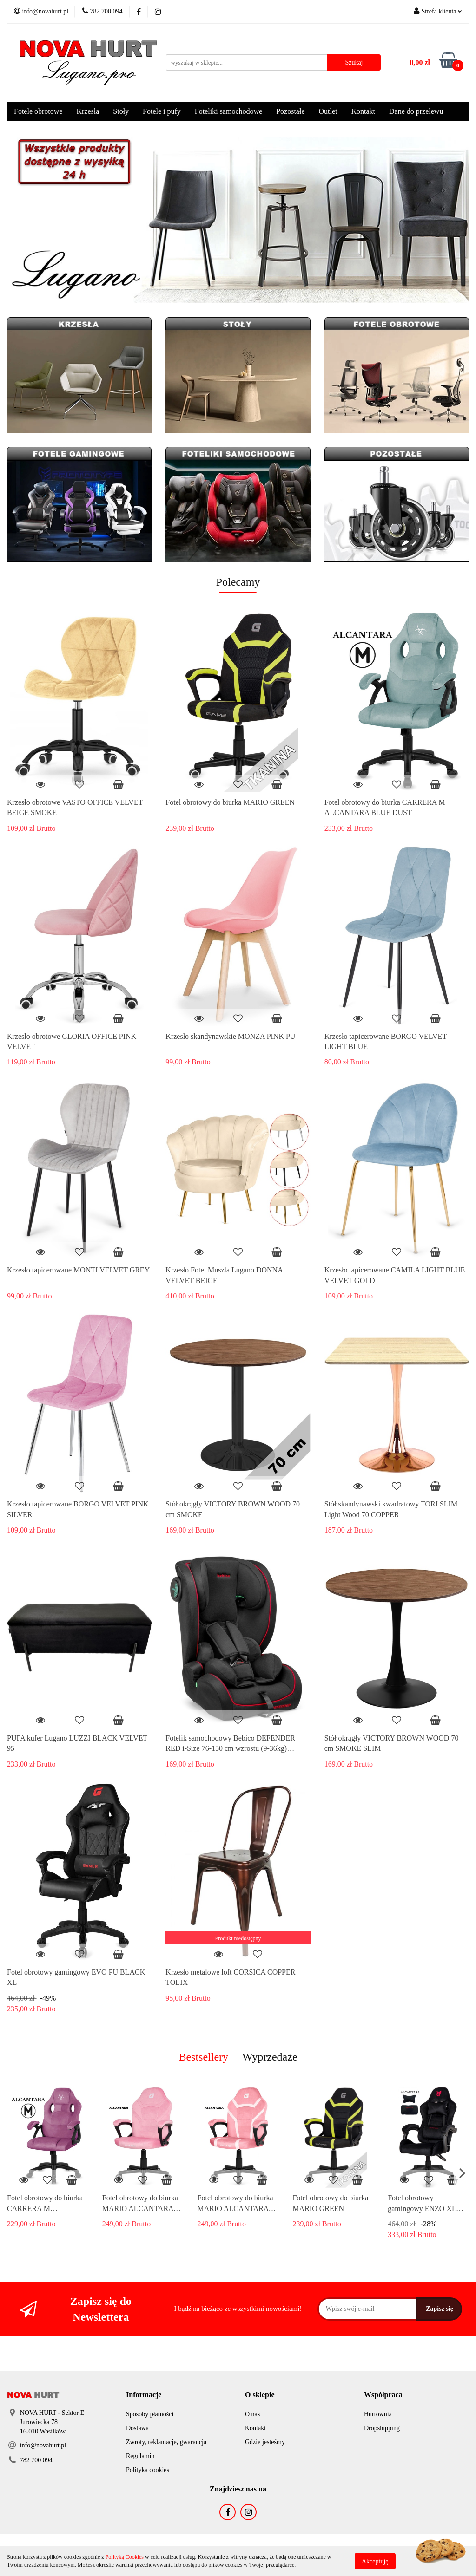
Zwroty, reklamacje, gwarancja (166, 2442)
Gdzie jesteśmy (265, 2442)
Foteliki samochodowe (228, 111)
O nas (252, 2414)
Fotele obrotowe (38, 111)
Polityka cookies (147, 2469)
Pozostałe (290, 111)
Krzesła (87, 111)
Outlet (327, 111)
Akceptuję (375, 2560)
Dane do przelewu (416, 111)
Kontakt (363, 111)
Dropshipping (382, 2428)
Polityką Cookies (125, 2557)
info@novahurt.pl (43, 2445)
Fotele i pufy (162, 111)
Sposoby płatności (149, 2414)
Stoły (121, 111)
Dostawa (137, 2428)
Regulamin (140, 2455)
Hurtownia (378, 2414)
